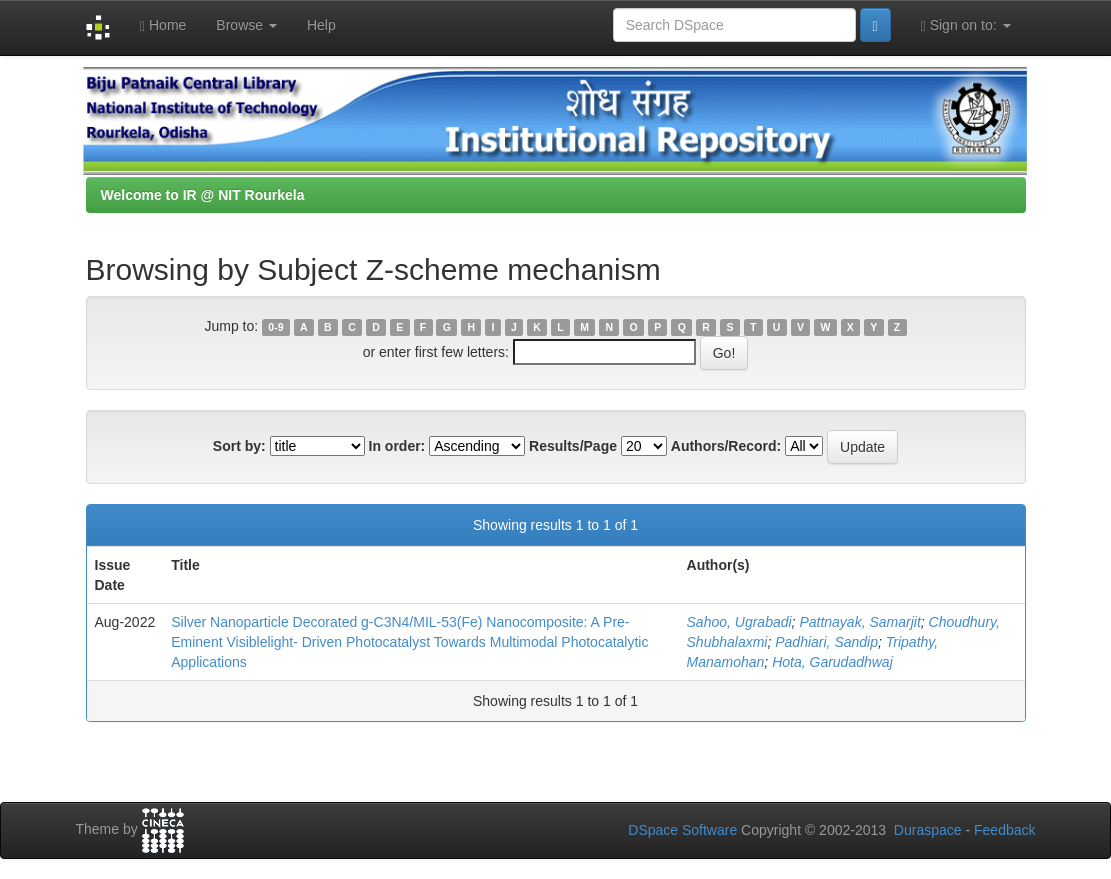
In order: (397, 446)
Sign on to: (966, 25)
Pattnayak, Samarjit (859, 622)
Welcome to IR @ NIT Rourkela (203, 195)
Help (321, 25)
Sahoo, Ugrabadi (739, 622)
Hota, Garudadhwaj (832, 662)
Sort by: (239, 446)
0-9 (275, 327)
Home (163, 25)
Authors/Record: (726, 446)
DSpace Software (682, 830)
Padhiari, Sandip (826, 642)
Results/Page (573, 446)
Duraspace (928, 830)
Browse (246, 25)
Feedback (1004, 830)
